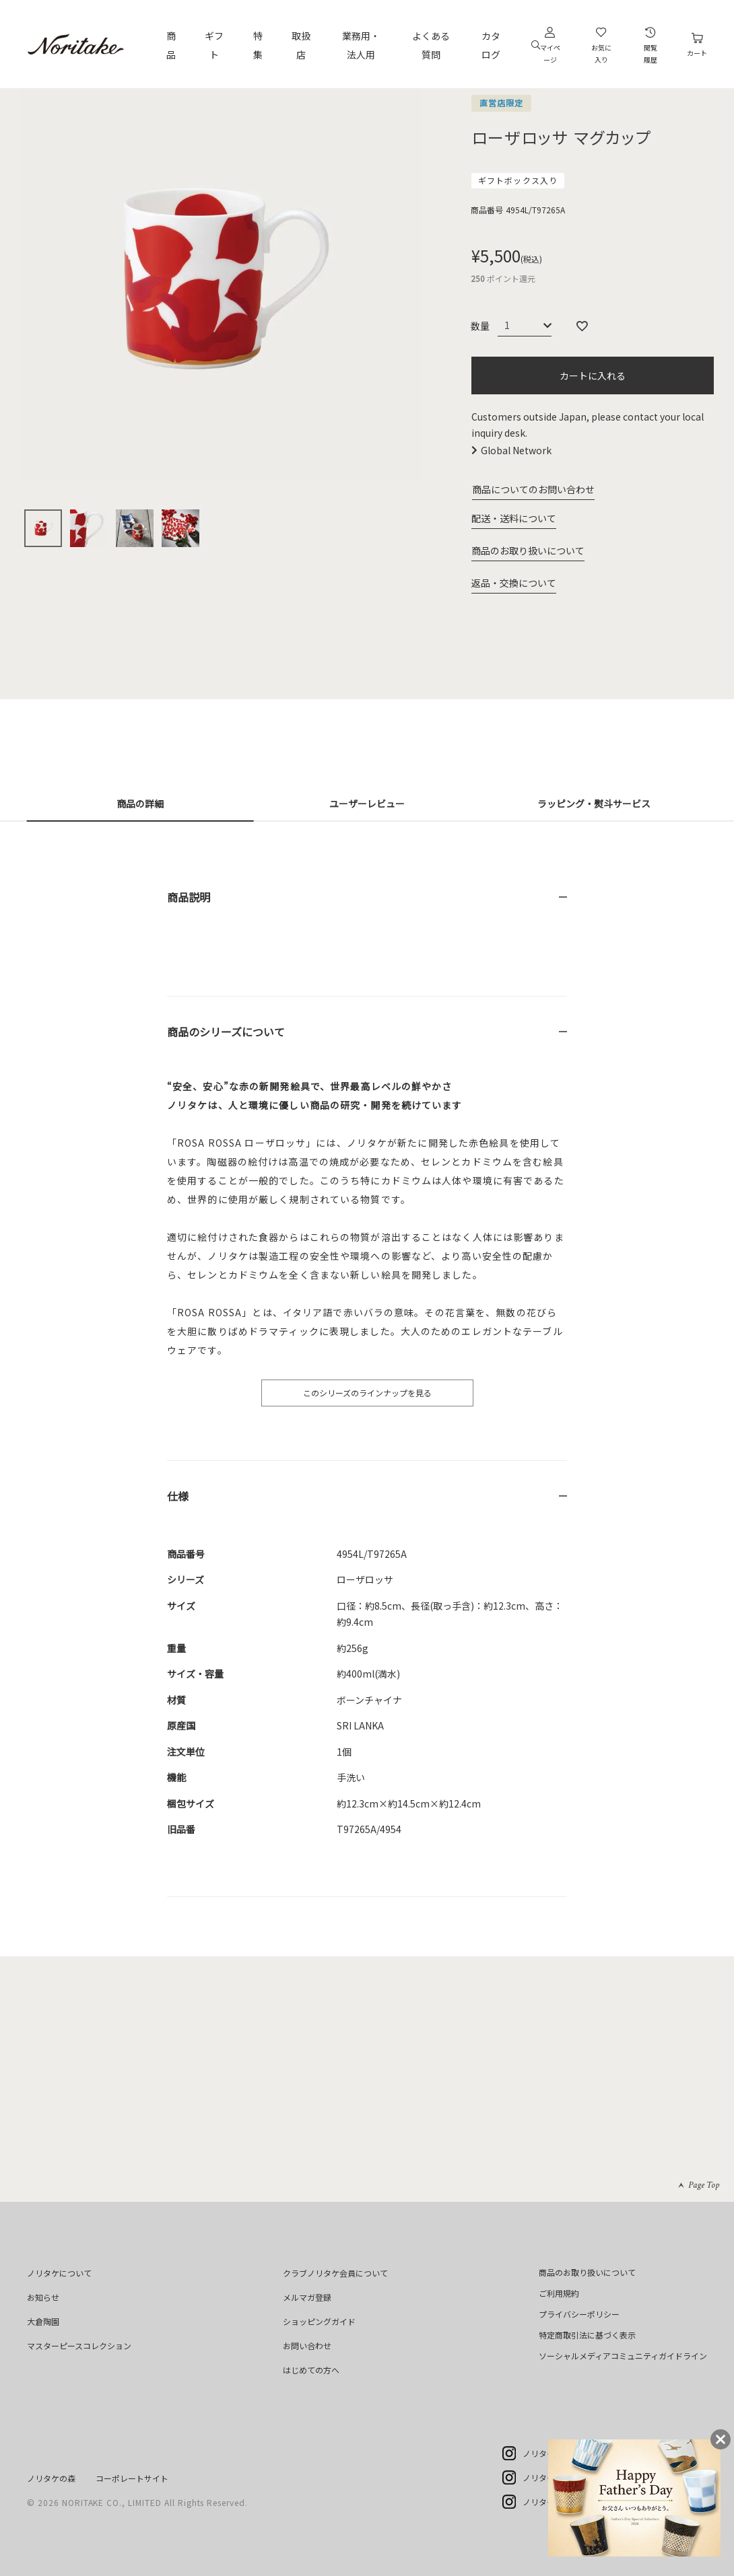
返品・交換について (513, 582)
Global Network (516, 450)
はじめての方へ (311, 2369)
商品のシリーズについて (226, 1032)
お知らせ (43, 2297)
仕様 (178, 1496)
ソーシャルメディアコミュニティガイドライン (623, 2355)
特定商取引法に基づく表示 (587, 2334)
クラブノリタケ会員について (335, 2273)
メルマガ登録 (307, 2297)
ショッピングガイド (319, 2321)
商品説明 (188, 897)
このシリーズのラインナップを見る (367, 1392)
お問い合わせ (307, 2345)
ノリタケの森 (51, 2478)
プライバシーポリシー (579, 2314)
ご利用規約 (559, 2293)
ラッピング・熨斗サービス (593, 803)
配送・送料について (513, 518)
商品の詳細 (140, 803)
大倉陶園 (43, 2321)
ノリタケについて (59, 2273)
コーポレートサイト (132, 2478)
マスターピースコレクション (79, 2345)
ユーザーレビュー (367, 803)
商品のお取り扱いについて (528, 550)
